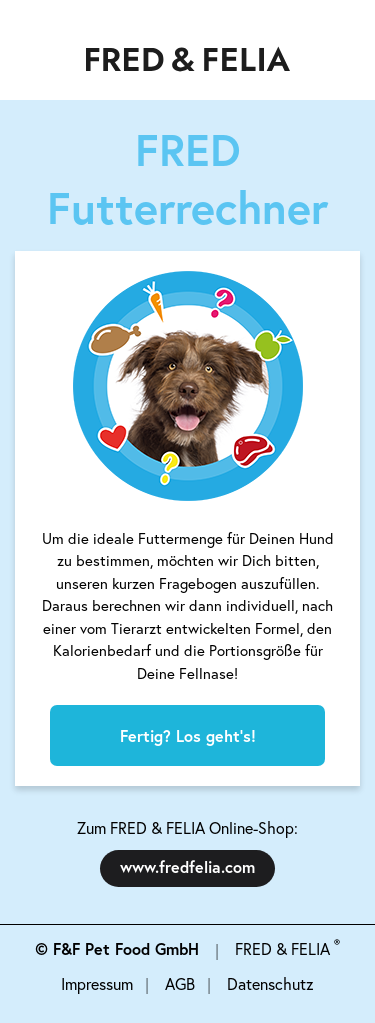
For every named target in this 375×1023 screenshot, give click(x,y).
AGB (180, 984)
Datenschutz (270, 984)
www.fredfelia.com (187, 866)
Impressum (97, 984)
